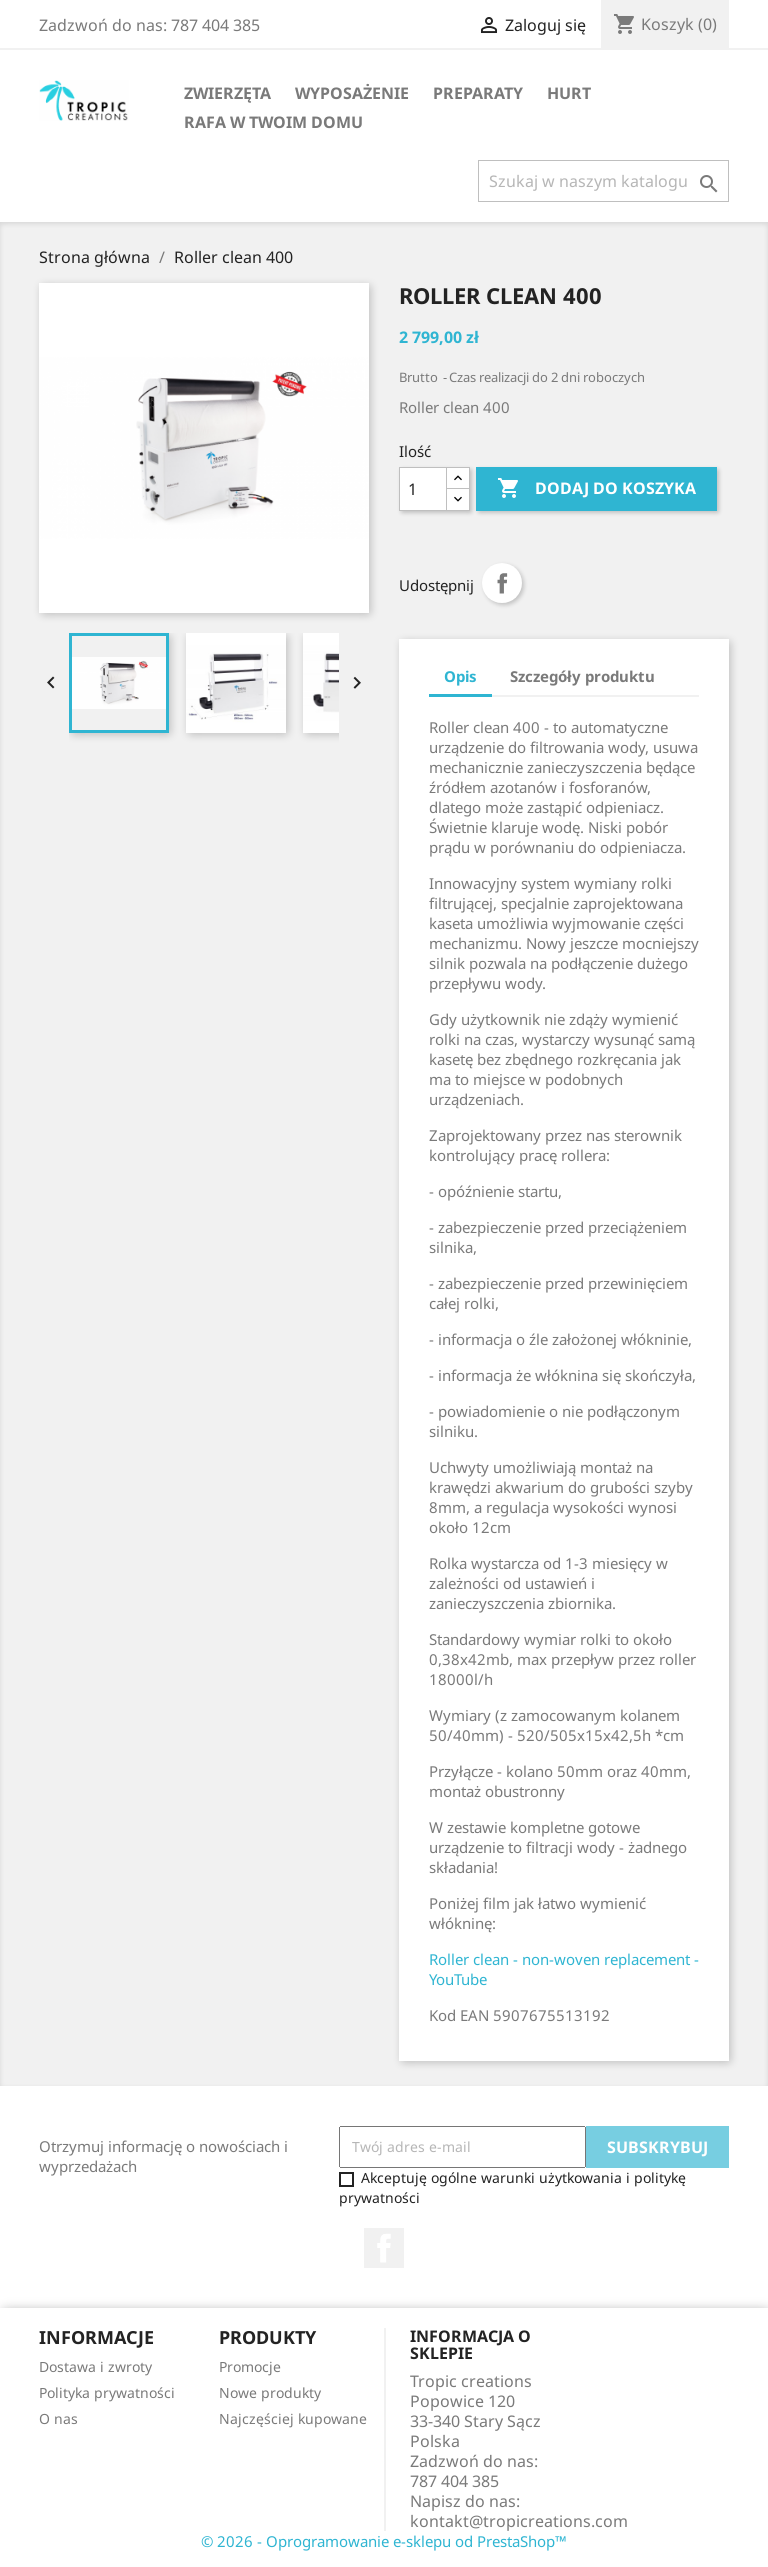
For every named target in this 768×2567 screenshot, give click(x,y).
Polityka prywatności (107, 2392)
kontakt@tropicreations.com (519, 2521)
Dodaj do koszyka (596, 489)
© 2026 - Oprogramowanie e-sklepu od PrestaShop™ (384, 2541)
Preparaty (478, 93)
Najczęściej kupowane (293, 2418)
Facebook (384, 2248)
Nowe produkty (270, 2392)
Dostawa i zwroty (95, 2366)
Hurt (569, 93)
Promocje (250, 2366)
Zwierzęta (227, 93)
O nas (58, 2418)
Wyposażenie (352, 93)
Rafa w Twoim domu (273, 122)
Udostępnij (502, 583)
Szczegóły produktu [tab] (582, 676)
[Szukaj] (603, 181)
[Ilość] (423, 489)
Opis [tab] (460, 676)
